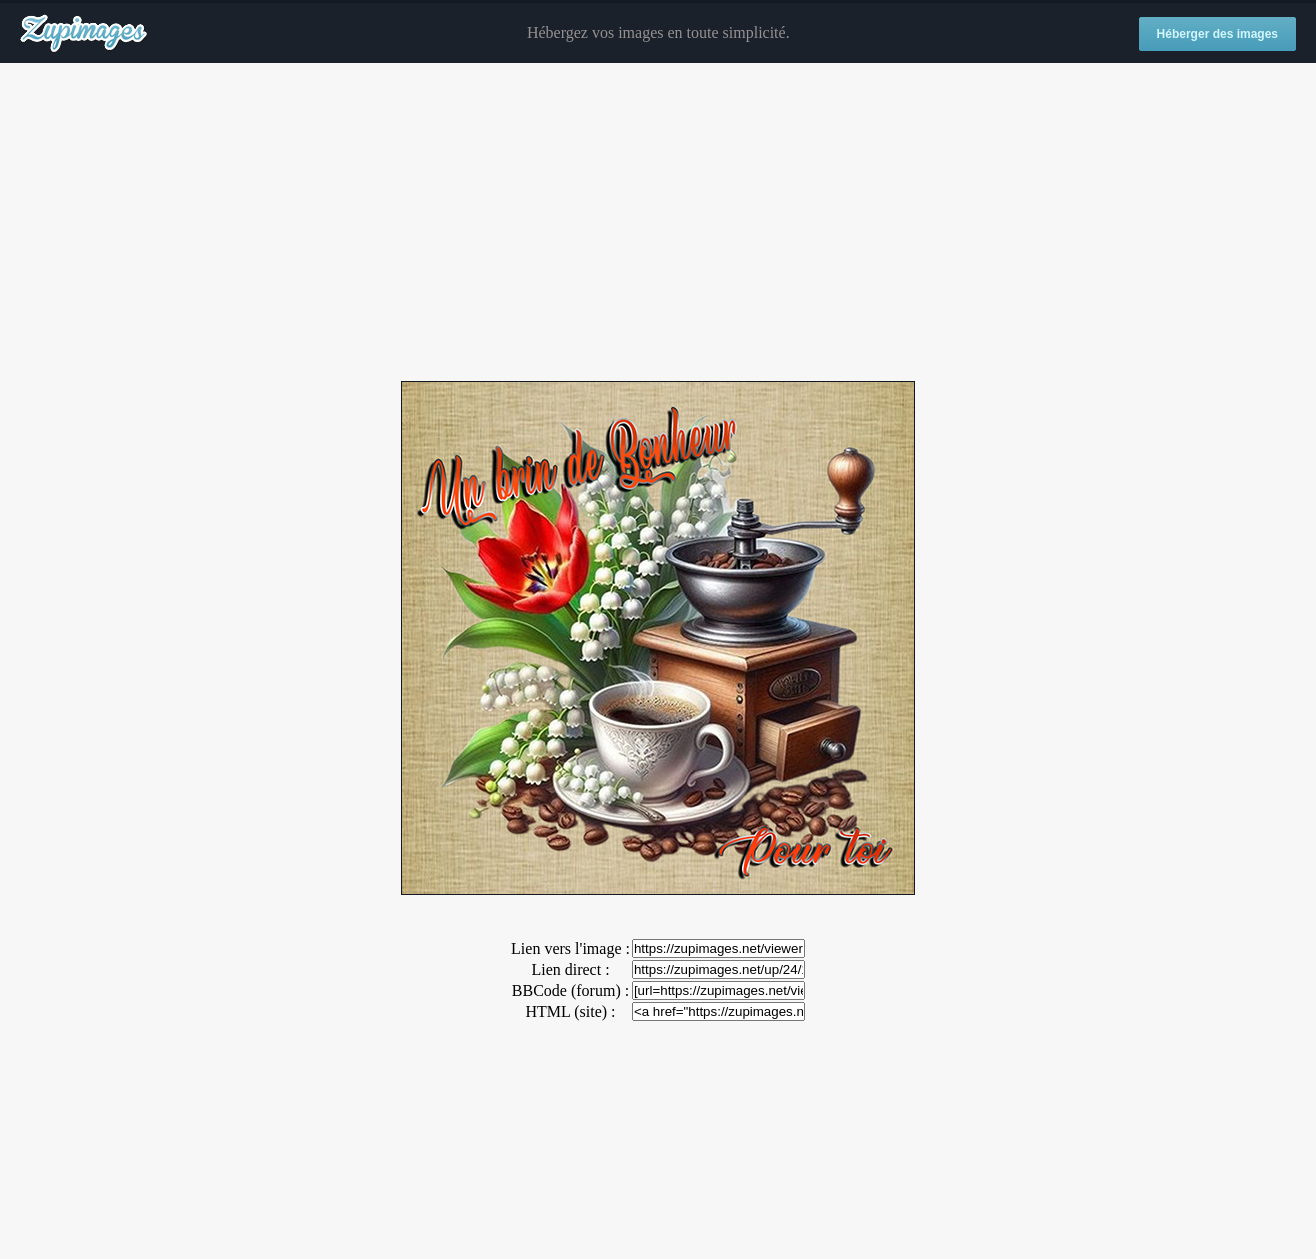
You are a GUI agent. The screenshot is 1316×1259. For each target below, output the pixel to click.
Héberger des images (1217, 34)
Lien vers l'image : (570, 948)
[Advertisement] (658, 223)
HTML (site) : (570, 1011)
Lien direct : (570, 969)
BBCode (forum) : (570, 990)
